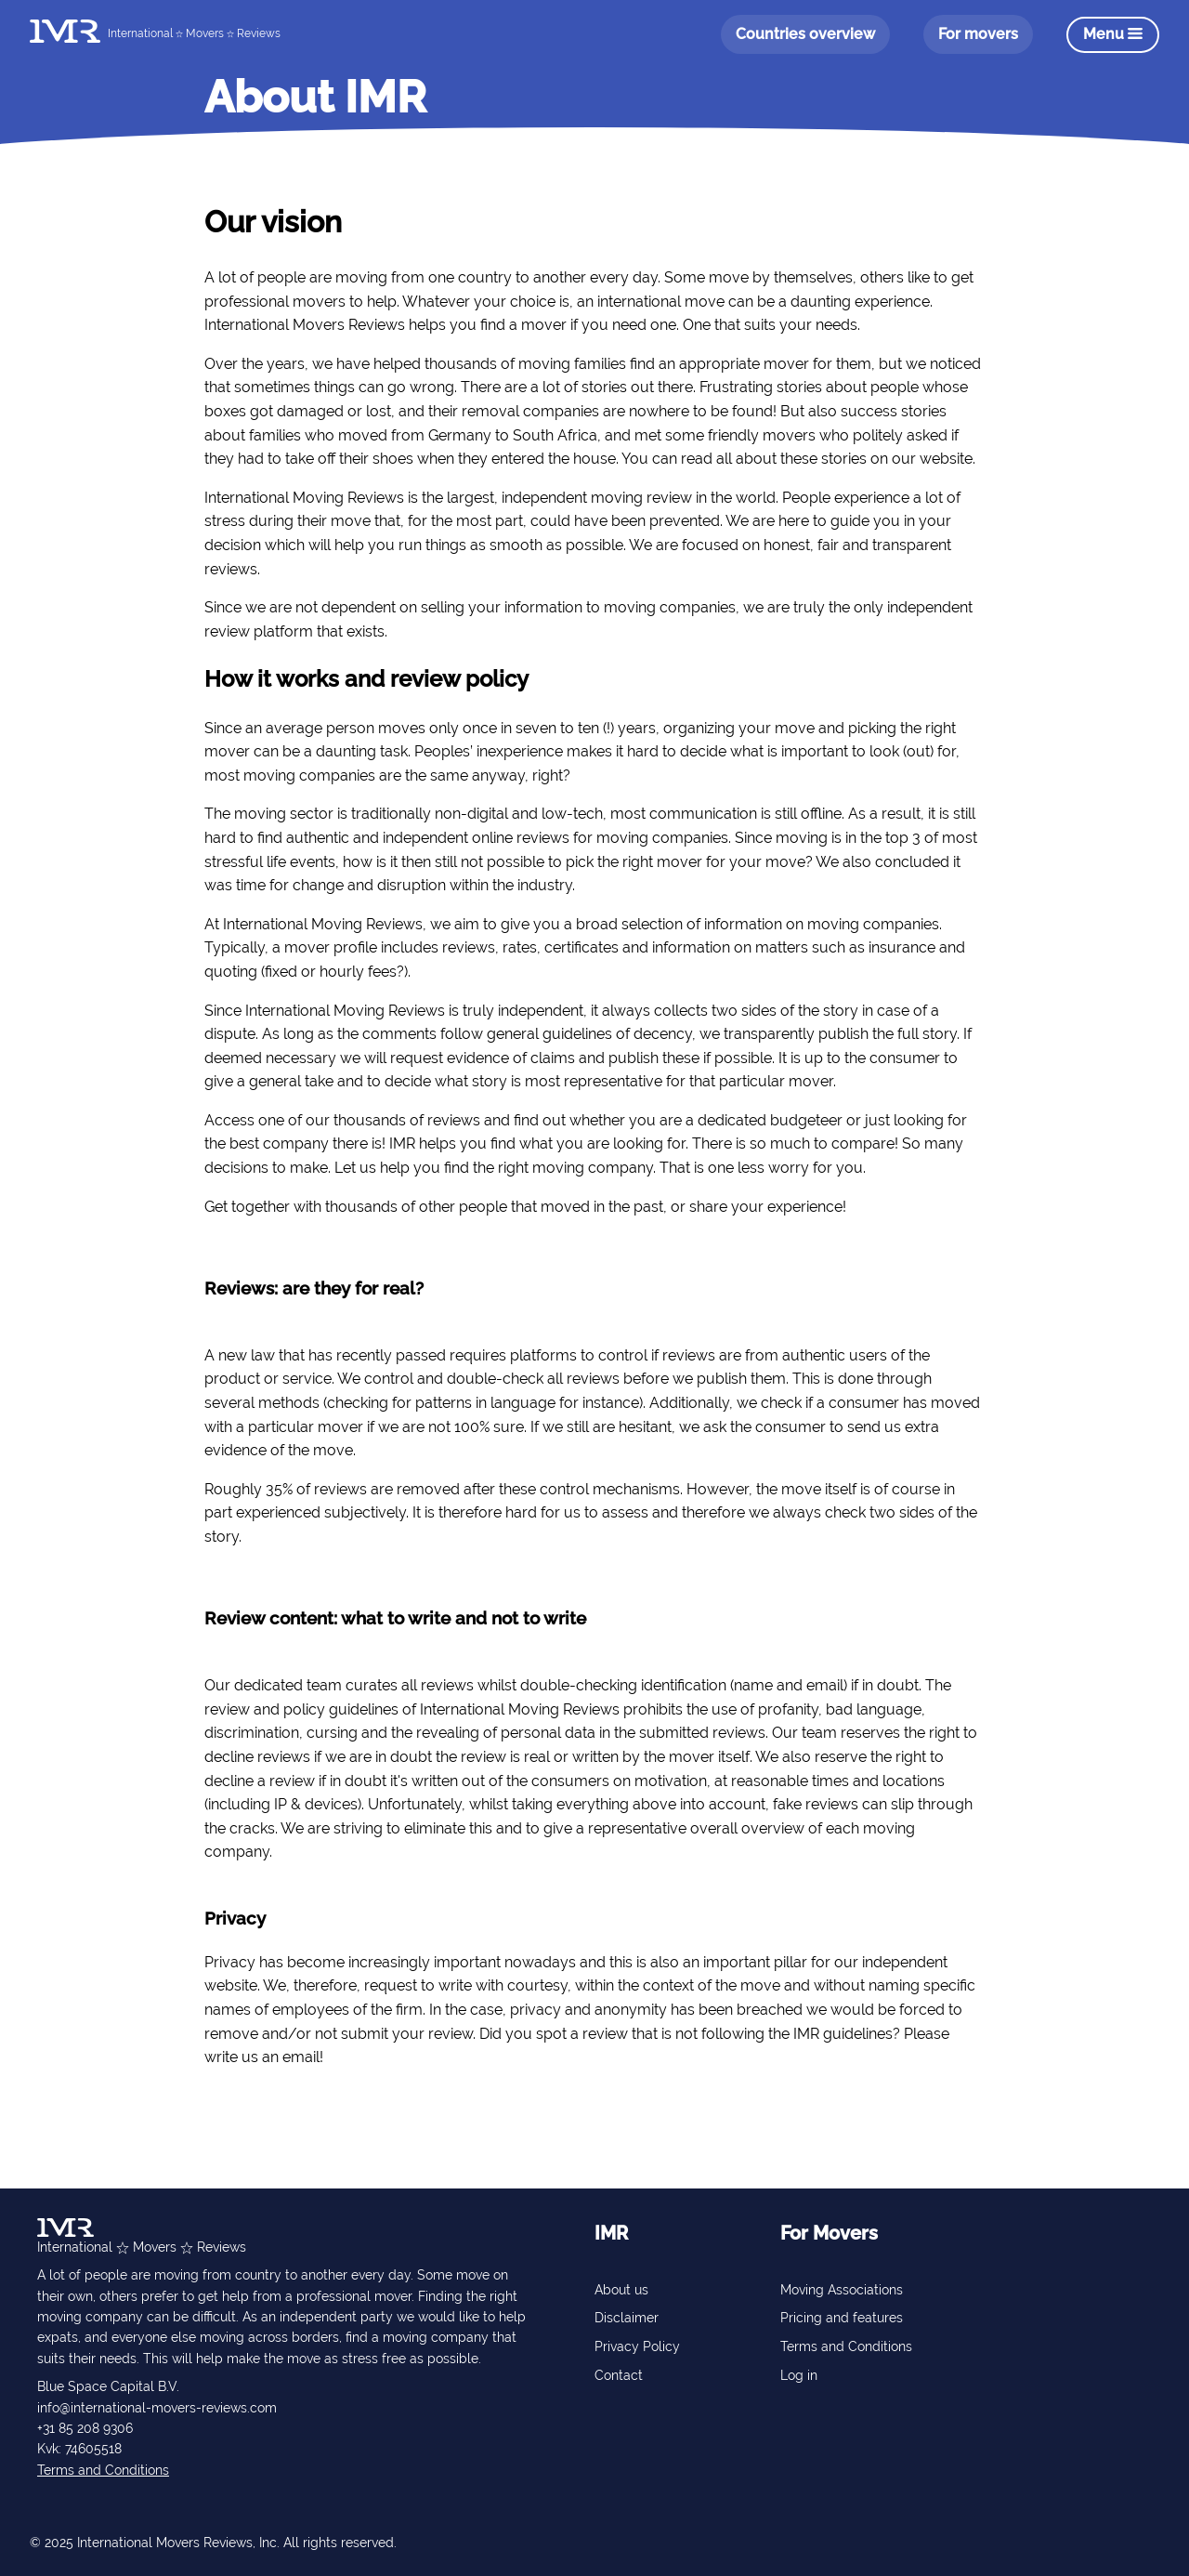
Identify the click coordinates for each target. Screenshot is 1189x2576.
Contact (618, 2375)
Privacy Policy (637, 2346)
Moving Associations (841, 2289)
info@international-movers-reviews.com (157, 2407)
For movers (978, 34)
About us (621, 2289)
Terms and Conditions (103, 2470)
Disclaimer (626, 2317)
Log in (798, 2375)
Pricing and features (841, 2317)
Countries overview (805, 34)
